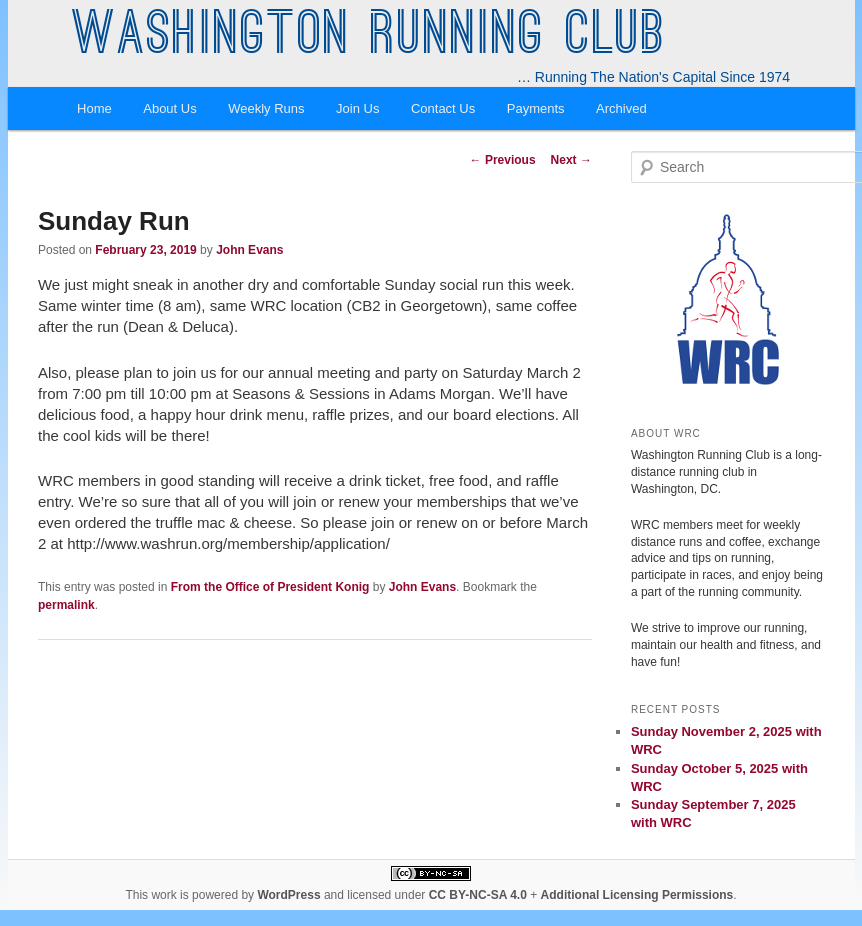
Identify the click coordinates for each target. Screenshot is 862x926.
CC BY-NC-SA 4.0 (478, 895)
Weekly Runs (266, 108)
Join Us (357, 108)
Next (571, 160)
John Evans (249, 250)
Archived (621, 108)
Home (94, 108)
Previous (503, 160)
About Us (169, 108)
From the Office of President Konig (270, 587)
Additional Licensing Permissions (637, 895)
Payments (536, 108)
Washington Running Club (369, 38)
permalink (66, 605)
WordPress (288, 895)
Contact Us (443, 108)
